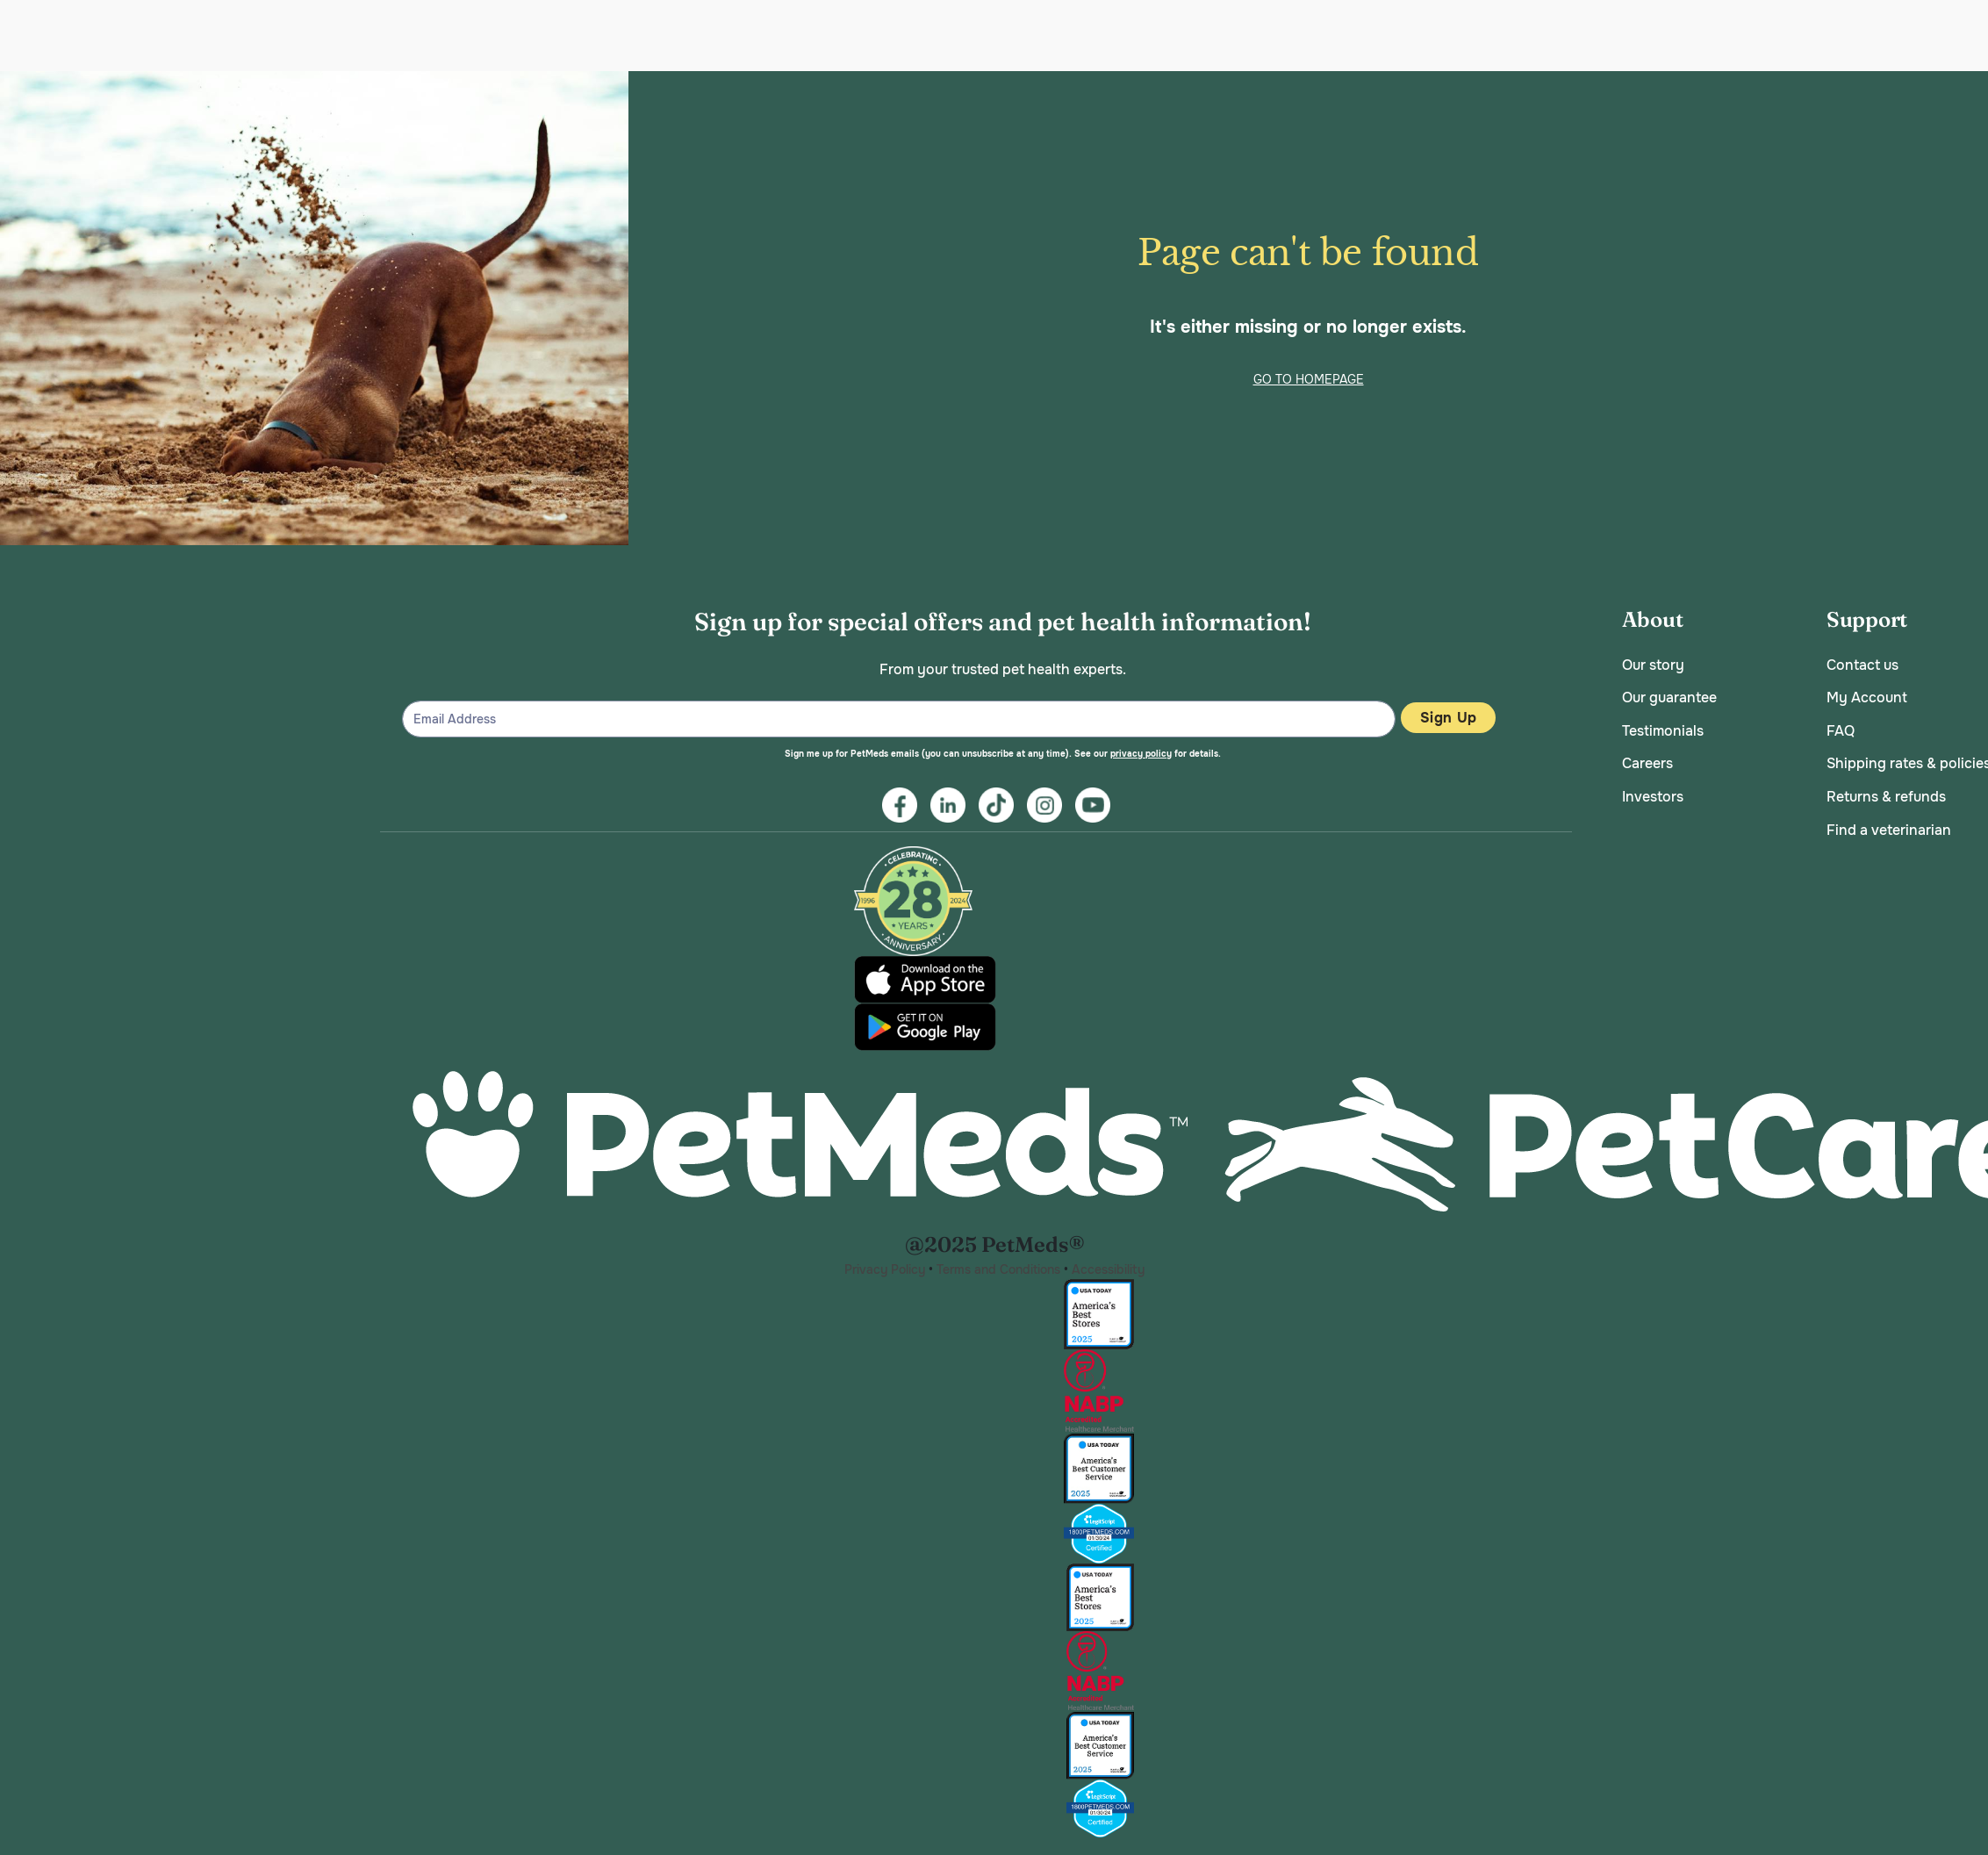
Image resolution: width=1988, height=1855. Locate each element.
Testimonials (1663, 731)
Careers (1647, 763)
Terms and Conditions (998, 1269)
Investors (1652, 796)
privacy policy (1141, 753)
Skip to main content (0, 71)
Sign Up (1448, 717)
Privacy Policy (884, 1269)
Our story (1653, 665)
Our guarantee (1669, 697)
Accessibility (1108, 1269)
